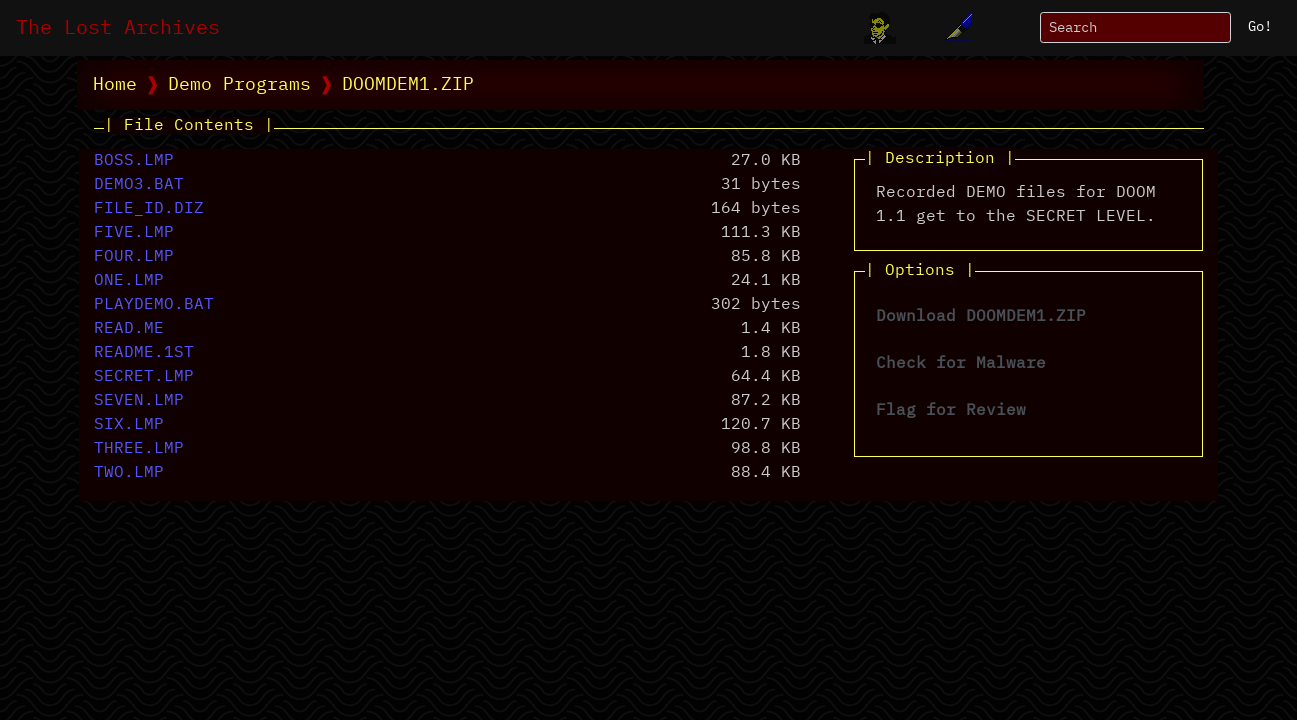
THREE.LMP (139, 449)
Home (115, 85)
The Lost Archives (118, 28)
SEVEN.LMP (139, 401)
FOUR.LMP (134, 257)
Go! (1260, 27)
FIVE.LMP (134, 233)
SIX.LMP (129, 425)
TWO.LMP (129, 473)
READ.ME (129, 329)
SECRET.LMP (144, 377)
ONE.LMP (129, 281)
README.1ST (144, 353)
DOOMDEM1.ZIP (408, 85)
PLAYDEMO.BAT (154, 305)
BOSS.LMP (134, 161)
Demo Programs (239, 85)
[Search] (1135, 27)
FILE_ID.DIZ (149, 209)
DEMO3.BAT (139, 185)
